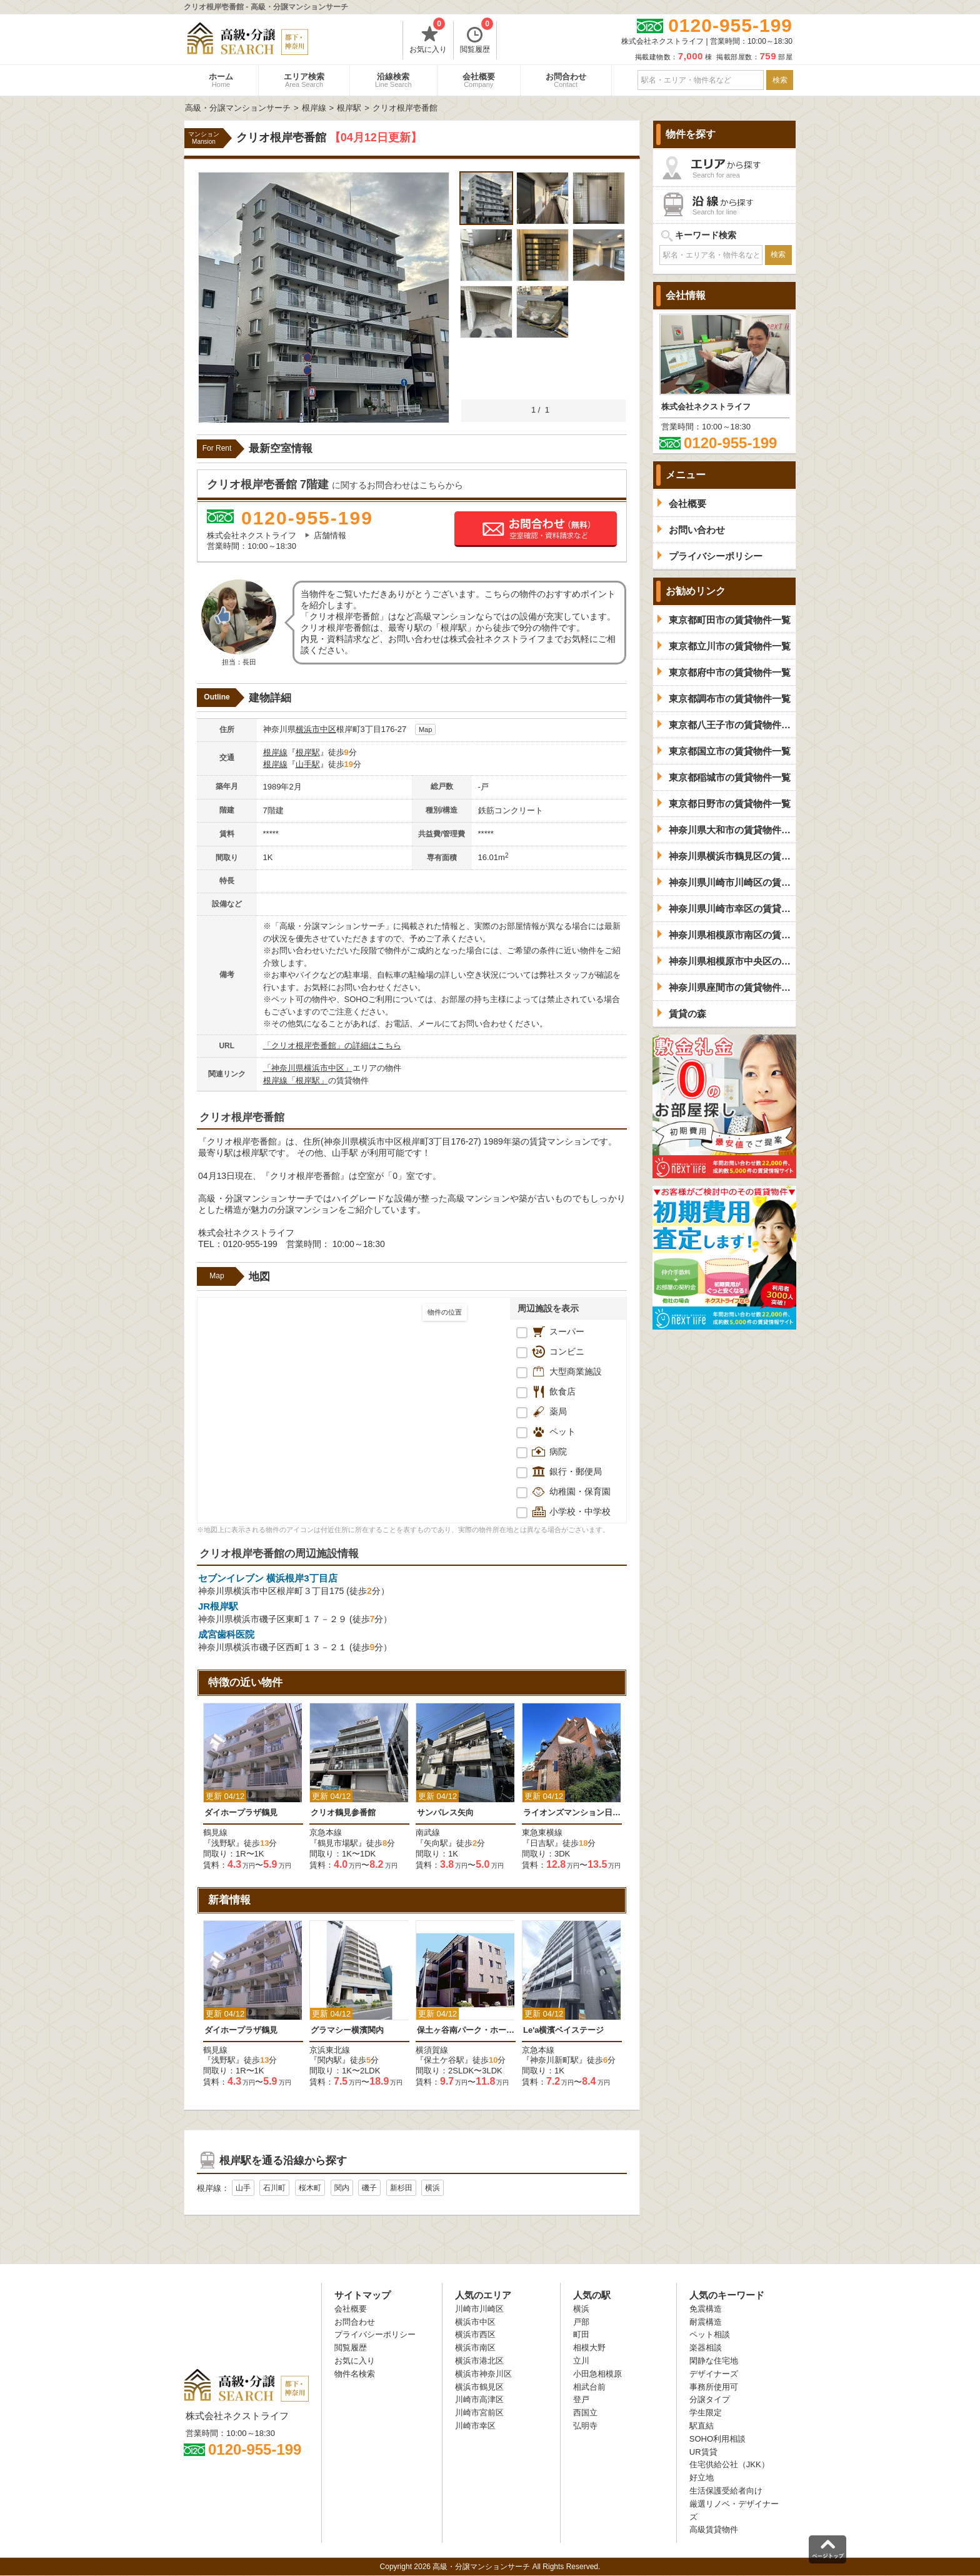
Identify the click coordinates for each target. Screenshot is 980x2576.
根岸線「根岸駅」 (295, 1080)
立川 (581, 2360)
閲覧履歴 (476, 37)
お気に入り (428, 37)
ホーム (221, 80)
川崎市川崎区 (479, 2308)
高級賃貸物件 (713, 2529)
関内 (341, 2187)
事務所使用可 (713, 2387)
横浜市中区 (316, 729)
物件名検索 (354, 2373)
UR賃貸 (703, 2452)
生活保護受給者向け (725, 2490)
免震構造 (705, 2308)
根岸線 (275, 752)
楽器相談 (705, 2347)
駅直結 (701, 2425)
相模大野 (589, 2347)
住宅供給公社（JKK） (729, 2464)
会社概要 (478, 80)
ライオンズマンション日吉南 (572, 1812)
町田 (581, 2334)
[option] (253, 1786)
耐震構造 (705, 2322)
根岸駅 (308, 752)
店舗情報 (330, 535)
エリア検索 (304, 80)
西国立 (585, 2412)
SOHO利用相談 (717, 2438)
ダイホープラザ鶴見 (241, 1812)
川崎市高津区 (479, 2399)
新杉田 (401, 2187)
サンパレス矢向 (445, 1812)
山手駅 (308, 764)
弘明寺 (585, 2425)
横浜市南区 (475, 2347)
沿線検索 (393, 80)
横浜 (432, 2187)
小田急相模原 (597, 2373)
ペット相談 (709, 2334)
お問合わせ (566, 80)
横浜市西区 (475, 2334)
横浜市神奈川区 (483, 2373)
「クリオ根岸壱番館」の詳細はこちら (332, 1045)
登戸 (581, 2399)
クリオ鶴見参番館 (343, 1812)
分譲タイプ (709, 2399)
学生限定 (705, 2412)
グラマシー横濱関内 (347, 2030)
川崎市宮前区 (479, 2412)
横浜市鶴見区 (479, 2387)
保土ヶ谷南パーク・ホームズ (465, 2030)
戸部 (581, 2322)
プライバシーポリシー (375, 2334)
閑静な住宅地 (713, 2360)
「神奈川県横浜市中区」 (307, 1068)
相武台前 (589, 2387)
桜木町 (310, 2187)
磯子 (369, 2187)
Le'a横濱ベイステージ (563, 2030)
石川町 (274, 2187)
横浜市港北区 (479, 2360)
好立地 (701, 2477)
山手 (243, 2187)
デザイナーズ (713, 2373)
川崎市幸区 (475, 2425)
